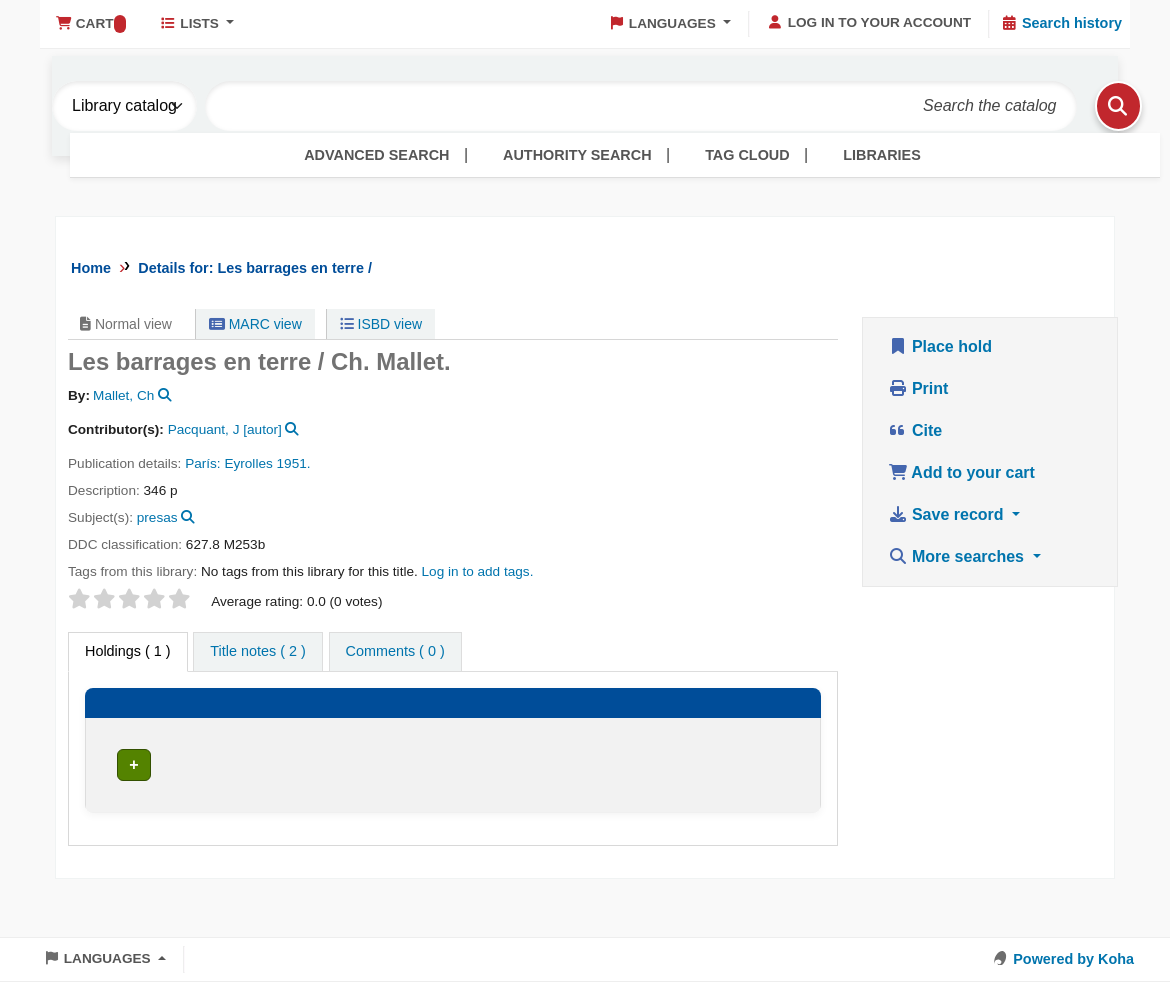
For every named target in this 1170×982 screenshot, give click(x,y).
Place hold (940, 346)
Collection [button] (360, 729)
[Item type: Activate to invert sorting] (136, 721)
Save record (948, 514)
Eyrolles (248, 463)
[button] (90, 24)
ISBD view (381, 324)
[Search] (1093, 106)
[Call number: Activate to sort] (487, 721)
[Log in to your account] (869, 23)
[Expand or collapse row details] (772, 809)
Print (918, 388)
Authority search (577, 155)
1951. (294, 463)
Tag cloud (747, 155)
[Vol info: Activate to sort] (579, 721)
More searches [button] (958, 556)
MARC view (255, 324)
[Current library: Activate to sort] (244, 721)
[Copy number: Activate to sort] (670, 721)
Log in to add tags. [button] (478, 571)
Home (91, 268)
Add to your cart (961, 472)
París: (204, 463)
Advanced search (376, 155)
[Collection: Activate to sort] (368, 721)
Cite (915, 430)
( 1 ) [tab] (128, 651)
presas (157, 517)
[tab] (257, 652)
